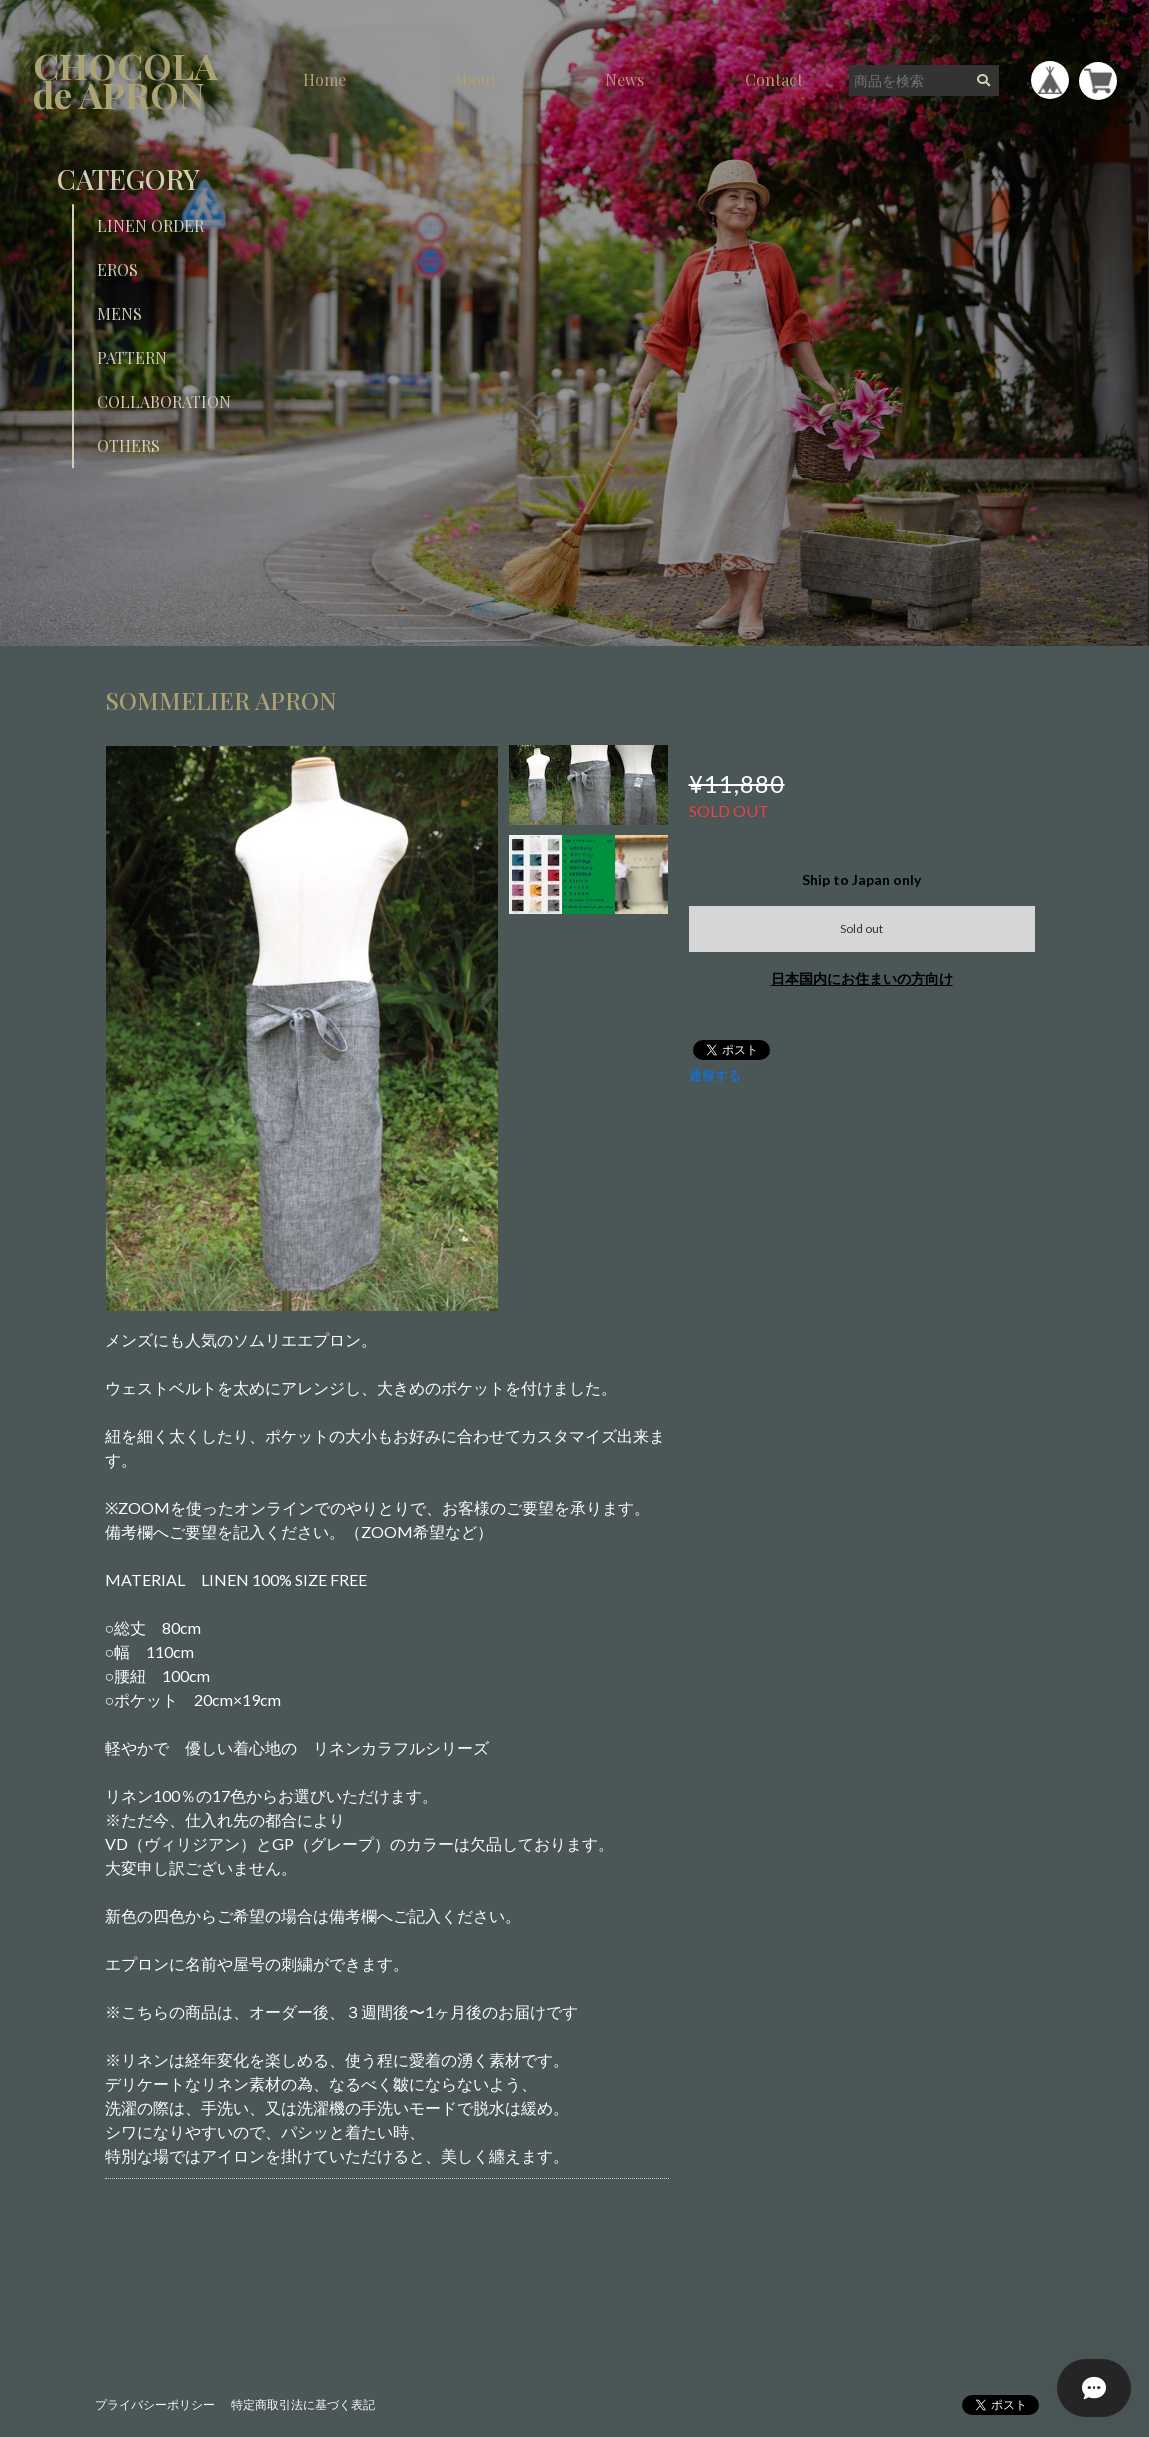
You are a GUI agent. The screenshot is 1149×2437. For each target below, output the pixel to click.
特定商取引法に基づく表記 (303, 2404)
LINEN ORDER (150, 225)
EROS (117, 269)
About (474, 79)
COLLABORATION (164, 401)
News (624, 79)
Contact (774, 79)
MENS (119, 313)
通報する (715, 1075)
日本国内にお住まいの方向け (862, 978)
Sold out (861, 928)
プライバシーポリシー (155, 2404)
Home (324, 79)
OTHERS (128, 445)
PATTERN (132, 357)
